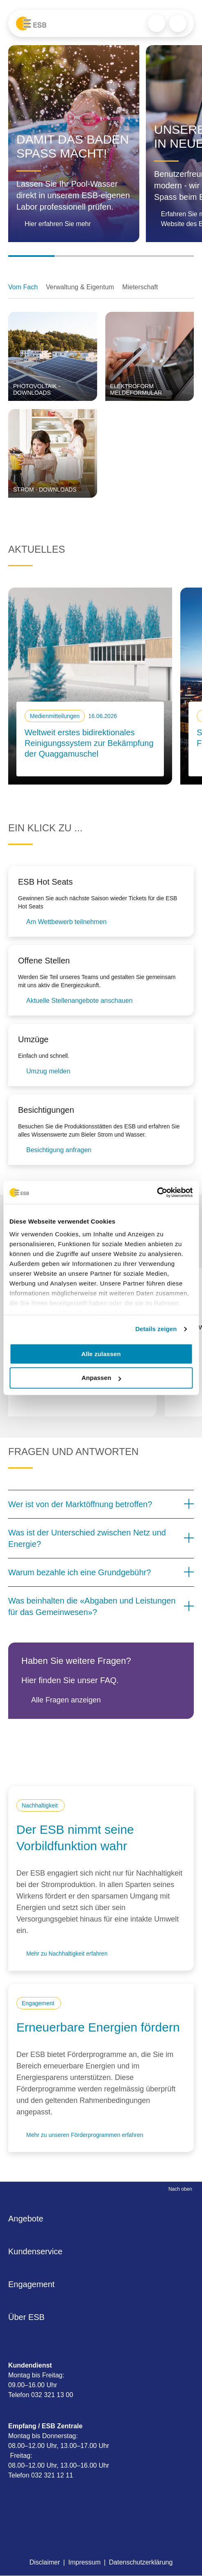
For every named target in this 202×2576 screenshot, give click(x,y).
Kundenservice (38, 2251)
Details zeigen (156, 1328)
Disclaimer (45, 2562)
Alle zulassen (100, 1353)
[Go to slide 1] (31, 256)
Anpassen (101, 1378)
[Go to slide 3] (124, 256)
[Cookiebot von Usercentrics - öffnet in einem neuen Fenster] (157, 1192)
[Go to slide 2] (77, 256)
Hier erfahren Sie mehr (58, 223)
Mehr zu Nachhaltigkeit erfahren (66, 1953)
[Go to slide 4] (171, 256)
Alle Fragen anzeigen (66, 1700)
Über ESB (29, 2317)
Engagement (34, 2284)
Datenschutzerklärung (141, 2562)
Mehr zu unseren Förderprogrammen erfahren (84, 2135)
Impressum (84, 2562)
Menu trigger (177, 23)
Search (156, 23)
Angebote (28, 2218)
